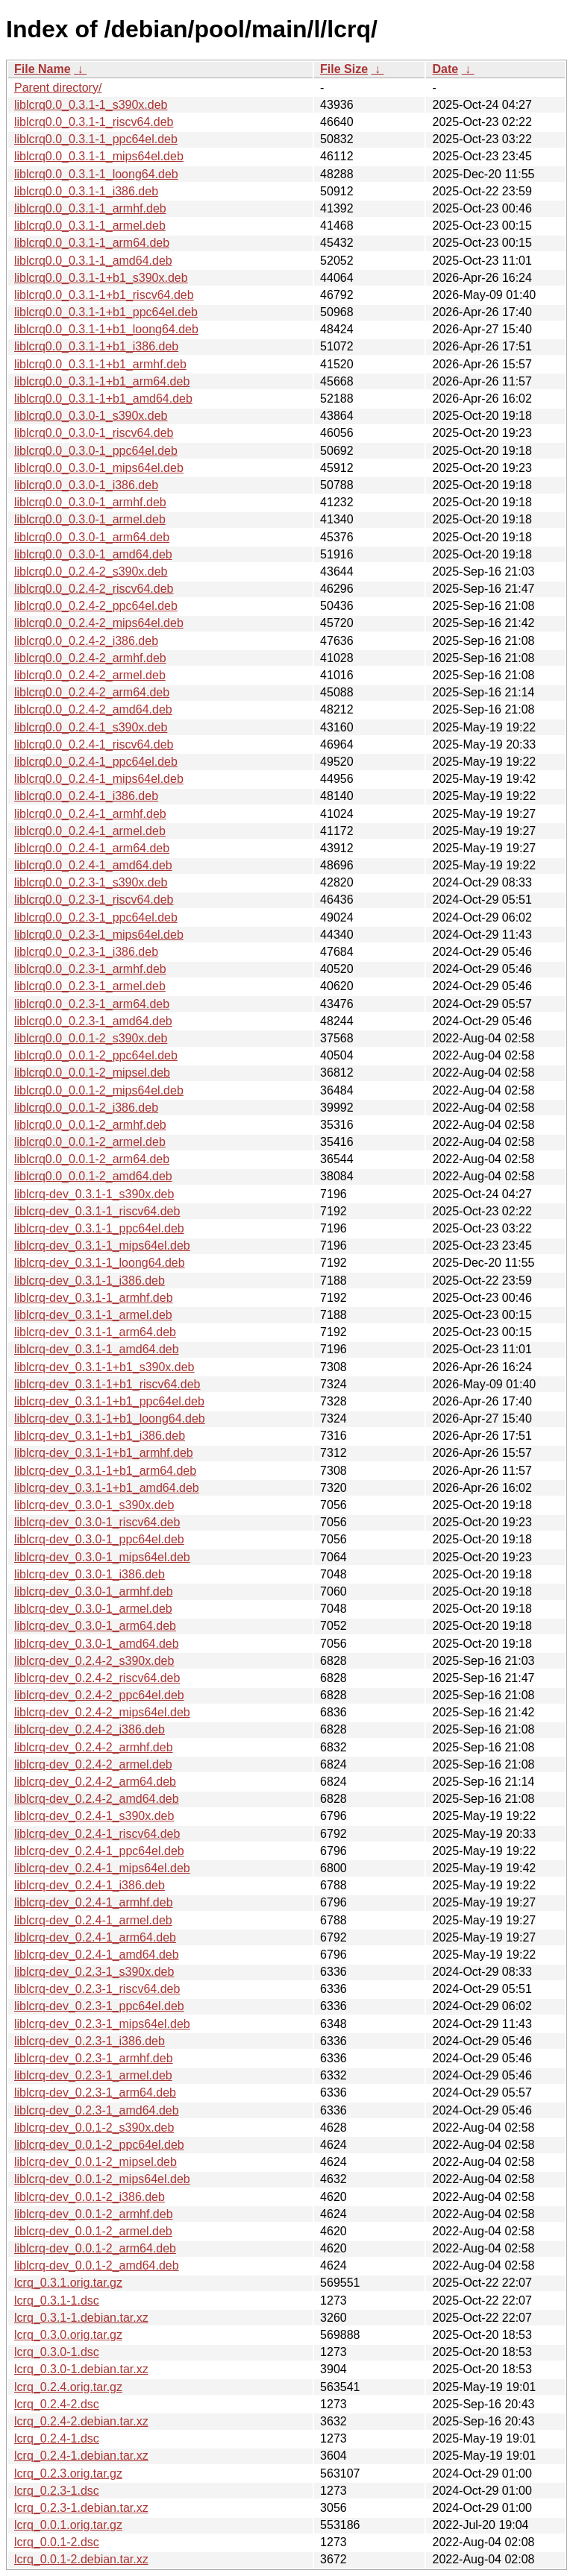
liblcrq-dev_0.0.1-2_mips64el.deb (102, 2179)
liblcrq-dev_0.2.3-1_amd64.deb (96, 2110)
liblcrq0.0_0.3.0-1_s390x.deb (90, 415)
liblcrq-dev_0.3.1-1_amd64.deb (96, 1349)
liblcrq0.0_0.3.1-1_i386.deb (86, 191)
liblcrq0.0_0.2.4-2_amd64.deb (93, 709)
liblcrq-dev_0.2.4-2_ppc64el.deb (99, 1695)
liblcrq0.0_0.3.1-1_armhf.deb (90, 208)
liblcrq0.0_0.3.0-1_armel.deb (90, 519)
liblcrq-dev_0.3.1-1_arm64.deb (95, 1332)
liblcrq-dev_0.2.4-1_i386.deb (89, 1885)
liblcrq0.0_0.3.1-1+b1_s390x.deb (101, 277)
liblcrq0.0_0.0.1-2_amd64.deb (93, 1176)
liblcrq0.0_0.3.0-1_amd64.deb (93, 554)
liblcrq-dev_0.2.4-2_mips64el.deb (102, 1712)
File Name (42, 69)
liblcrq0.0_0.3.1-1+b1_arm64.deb (102, 381)
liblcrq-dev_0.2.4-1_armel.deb (93, 1920)
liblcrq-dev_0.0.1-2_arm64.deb (95, 2248)
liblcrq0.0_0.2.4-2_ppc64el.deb (96, 605)
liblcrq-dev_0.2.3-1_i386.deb (89, 2041)
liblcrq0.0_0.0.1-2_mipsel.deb (92, 1072)
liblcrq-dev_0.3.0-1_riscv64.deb (97, 1522)
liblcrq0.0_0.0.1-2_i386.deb (86, 1107)
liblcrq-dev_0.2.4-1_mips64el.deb (102, 1868)
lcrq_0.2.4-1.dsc (56, 2438)
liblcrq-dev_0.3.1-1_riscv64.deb (97, 1211)
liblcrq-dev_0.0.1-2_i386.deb (89, 2197)
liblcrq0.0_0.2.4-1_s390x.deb (90, 727)
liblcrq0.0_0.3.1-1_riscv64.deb (93, 122)
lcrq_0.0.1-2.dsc (56, 2542)
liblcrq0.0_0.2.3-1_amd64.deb (93, 1021)
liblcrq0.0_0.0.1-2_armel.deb (90, 1142)
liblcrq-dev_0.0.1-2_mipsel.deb (95, 2161)
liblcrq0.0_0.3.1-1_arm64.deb (91, 242)
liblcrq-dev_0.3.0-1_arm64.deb (95, 1625)
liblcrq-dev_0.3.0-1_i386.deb (89, 1574)
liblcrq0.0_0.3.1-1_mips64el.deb (99, 156)
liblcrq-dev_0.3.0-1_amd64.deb (96, 1643)
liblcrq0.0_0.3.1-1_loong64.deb (96, 174)
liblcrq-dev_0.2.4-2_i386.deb (89, 1729)
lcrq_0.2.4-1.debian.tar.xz (81, 2455)
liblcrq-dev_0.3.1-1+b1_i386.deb (99, 1435)
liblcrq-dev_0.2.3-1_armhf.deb (93, 2058)
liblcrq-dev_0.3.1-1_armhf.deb (93, 1297)
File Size (344, 69)
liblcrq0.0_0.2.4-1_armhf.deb (90, 813)
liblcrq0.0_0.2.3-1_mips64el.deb (99, 934)
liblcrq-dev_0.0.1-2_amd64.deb (96, 2265)
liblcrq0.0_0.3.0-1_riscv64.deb (93, 432)
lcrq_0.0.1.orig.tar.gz (68, 2525)
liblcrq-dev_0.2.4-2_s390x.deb (94, 1660)
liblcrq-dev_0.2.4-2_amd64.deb (96, 1798)
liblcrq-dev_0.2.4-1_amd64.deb (96, 1954)
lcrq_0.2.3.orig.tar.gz (68, 2473)
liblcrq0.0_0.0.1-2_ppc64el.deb (96, 1055)
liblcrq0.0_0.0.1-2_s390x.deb (90, 1038)
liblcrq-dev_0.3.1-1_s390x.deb (94, 1194)
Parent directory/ (57, 87)
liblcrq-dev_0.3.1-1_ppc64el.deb (99, 1228)
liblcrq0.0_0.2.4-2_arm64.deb (91, 692)
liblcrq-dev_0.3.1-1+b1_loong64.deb (109, 1418)
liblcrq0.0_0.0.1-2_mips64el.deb (99, 1090)
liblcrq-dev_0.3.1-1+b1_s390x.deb (104, 1367)
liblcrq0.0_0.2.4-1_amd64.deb (93, 865)
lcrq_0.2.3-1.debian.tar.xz (81, 2507)
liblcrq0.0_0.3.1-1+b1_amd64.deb (103, 398)
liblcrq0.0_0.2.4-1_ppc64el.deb (96, 761)
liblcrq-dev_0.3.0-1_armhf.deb (93, 1591)
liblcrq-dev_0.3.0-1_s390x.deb (94, 1505)
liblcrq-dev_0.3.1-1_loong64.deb (99, 1262)
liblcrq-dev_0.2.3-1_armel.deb (93, 2075)
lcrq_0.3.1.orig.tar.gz (68, 2282)
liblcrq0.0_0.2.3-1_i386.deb (86, 951)
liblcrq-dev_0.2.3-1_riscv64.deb (97, 1989)
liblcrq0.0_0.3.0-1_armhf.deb (90, 502)
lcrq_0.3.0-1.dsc (56, 2352)
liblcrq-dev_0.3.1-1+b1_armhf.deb (103, 1452)
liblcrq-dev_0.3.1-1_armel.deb (93, 1315)
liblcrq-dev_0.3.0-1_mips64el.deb (102, 1557)
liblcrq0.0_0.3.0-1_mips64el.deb (99, 468)
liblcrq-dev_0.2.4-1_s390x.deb (94, 1816)
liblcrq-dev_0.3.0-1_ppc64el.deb (99, 1539)
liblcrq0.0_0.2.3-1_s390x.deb (90, 882)
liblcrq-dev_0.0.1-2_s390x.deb (94, 2127)
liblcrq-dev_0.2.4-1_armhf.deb (93, 1902)
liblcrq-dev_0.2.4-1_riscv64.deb (97, 1833)
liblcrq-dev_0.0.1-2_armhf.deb (93, 2214)
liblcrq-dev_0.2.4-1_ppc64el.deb (99, 1851)
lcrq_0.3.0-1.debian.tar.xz (81, 2369)
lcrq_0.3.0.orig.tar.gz (68, 2334)
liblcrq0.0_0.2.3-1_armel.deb (90, 986)
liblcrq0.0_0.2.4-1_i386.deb (86, 796)
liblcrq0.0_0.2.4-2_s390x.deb (90, 571)
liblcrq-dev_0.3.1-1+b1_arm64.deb (105, 1470)
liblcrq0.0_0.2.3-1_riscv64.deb (93, 899)
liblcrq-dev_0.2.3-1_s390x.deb (94, 1971)
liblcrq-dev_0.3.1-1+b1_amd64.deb (106, 1487)
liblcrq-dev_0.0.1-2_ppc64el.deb (99, 2144)
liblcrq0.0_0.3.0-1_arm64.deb (91, 537)
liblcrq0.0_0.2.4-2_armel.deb (90, 675)
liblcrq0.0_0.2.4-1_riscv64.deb (93, 744)
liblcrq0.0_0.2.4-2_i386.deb (86, 640)
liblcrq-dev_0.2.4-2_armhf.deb (93, 1747)
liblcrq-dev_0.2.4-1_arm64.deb (95, 1937)
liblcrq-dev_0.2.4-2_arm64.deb (95, 1781)
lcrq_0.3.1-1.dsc (56, 2300)
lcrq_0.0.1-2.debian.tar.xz (81, 2559)
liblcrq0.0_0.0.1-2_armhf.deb (90, 1124)
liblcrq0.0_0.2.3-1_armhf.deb (90, 969)
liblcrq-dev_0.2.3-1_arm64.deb (95, 2092)
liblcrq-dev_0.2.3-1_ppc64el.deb (99, 2006)
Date (445, 69)
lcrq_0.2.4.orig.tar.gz (68, 2387)
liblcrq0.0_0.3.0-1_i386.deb (86, 485)
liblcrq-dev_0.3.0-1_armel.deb (93, 1608)
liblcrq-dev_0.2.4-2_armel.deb (93, 1764)
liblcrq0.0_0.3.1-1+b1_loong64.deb (106, 329)
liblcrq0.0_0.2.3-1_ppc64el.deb (96, 917)
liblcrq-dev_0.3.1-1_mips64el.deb (102, 1245)
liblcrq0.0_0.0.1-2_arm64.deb (91, 1159)
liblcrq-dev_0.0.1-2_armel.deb (93, 2231)
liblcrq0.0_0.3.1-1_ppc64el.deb (96, 139)
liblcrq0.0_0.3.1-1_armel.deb (90, 225)
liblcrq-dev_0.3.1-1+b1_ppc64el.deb (109, 1401)
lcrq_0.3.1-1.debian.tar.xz (81, 2317)
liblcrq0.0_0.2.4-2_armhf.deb (90, 658)
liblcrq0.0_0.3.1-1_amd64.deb (93, 260)
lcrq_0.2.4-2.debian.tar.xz (81, 2421)
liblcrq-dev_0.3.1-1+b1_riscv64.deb (107, 1384)
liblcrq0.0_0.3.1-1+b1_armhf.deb (100, 364)
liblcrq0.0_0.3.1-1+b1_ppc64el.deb (106, 312)
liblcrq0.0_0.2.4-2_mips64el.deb (99, 623)
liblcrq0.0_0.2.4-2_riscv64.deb (93, 588)
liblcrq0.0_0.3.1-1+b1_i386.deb (96, 346)
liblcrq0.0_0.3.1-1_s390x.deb (90, 104)
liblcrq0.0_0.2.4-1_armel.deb (90, 831)
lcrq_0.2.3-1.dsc (56, 2490)
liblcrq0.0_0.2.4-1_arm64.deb (91, 848)
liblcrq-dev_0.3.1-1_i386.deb (89, 1280)
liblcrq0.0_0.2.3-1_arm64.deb (91, 1004)
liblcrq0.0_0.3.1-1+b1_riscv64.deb (104, 295)
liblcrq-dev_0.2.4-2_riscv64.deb (97, 1678)
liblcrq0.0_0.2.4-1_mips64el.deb (99, 778)
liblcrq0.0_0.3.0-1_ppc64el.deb (96, 450)
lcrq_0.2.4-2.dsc (56, 2404)
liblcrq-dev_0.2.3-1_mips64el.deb (102, 2024)
